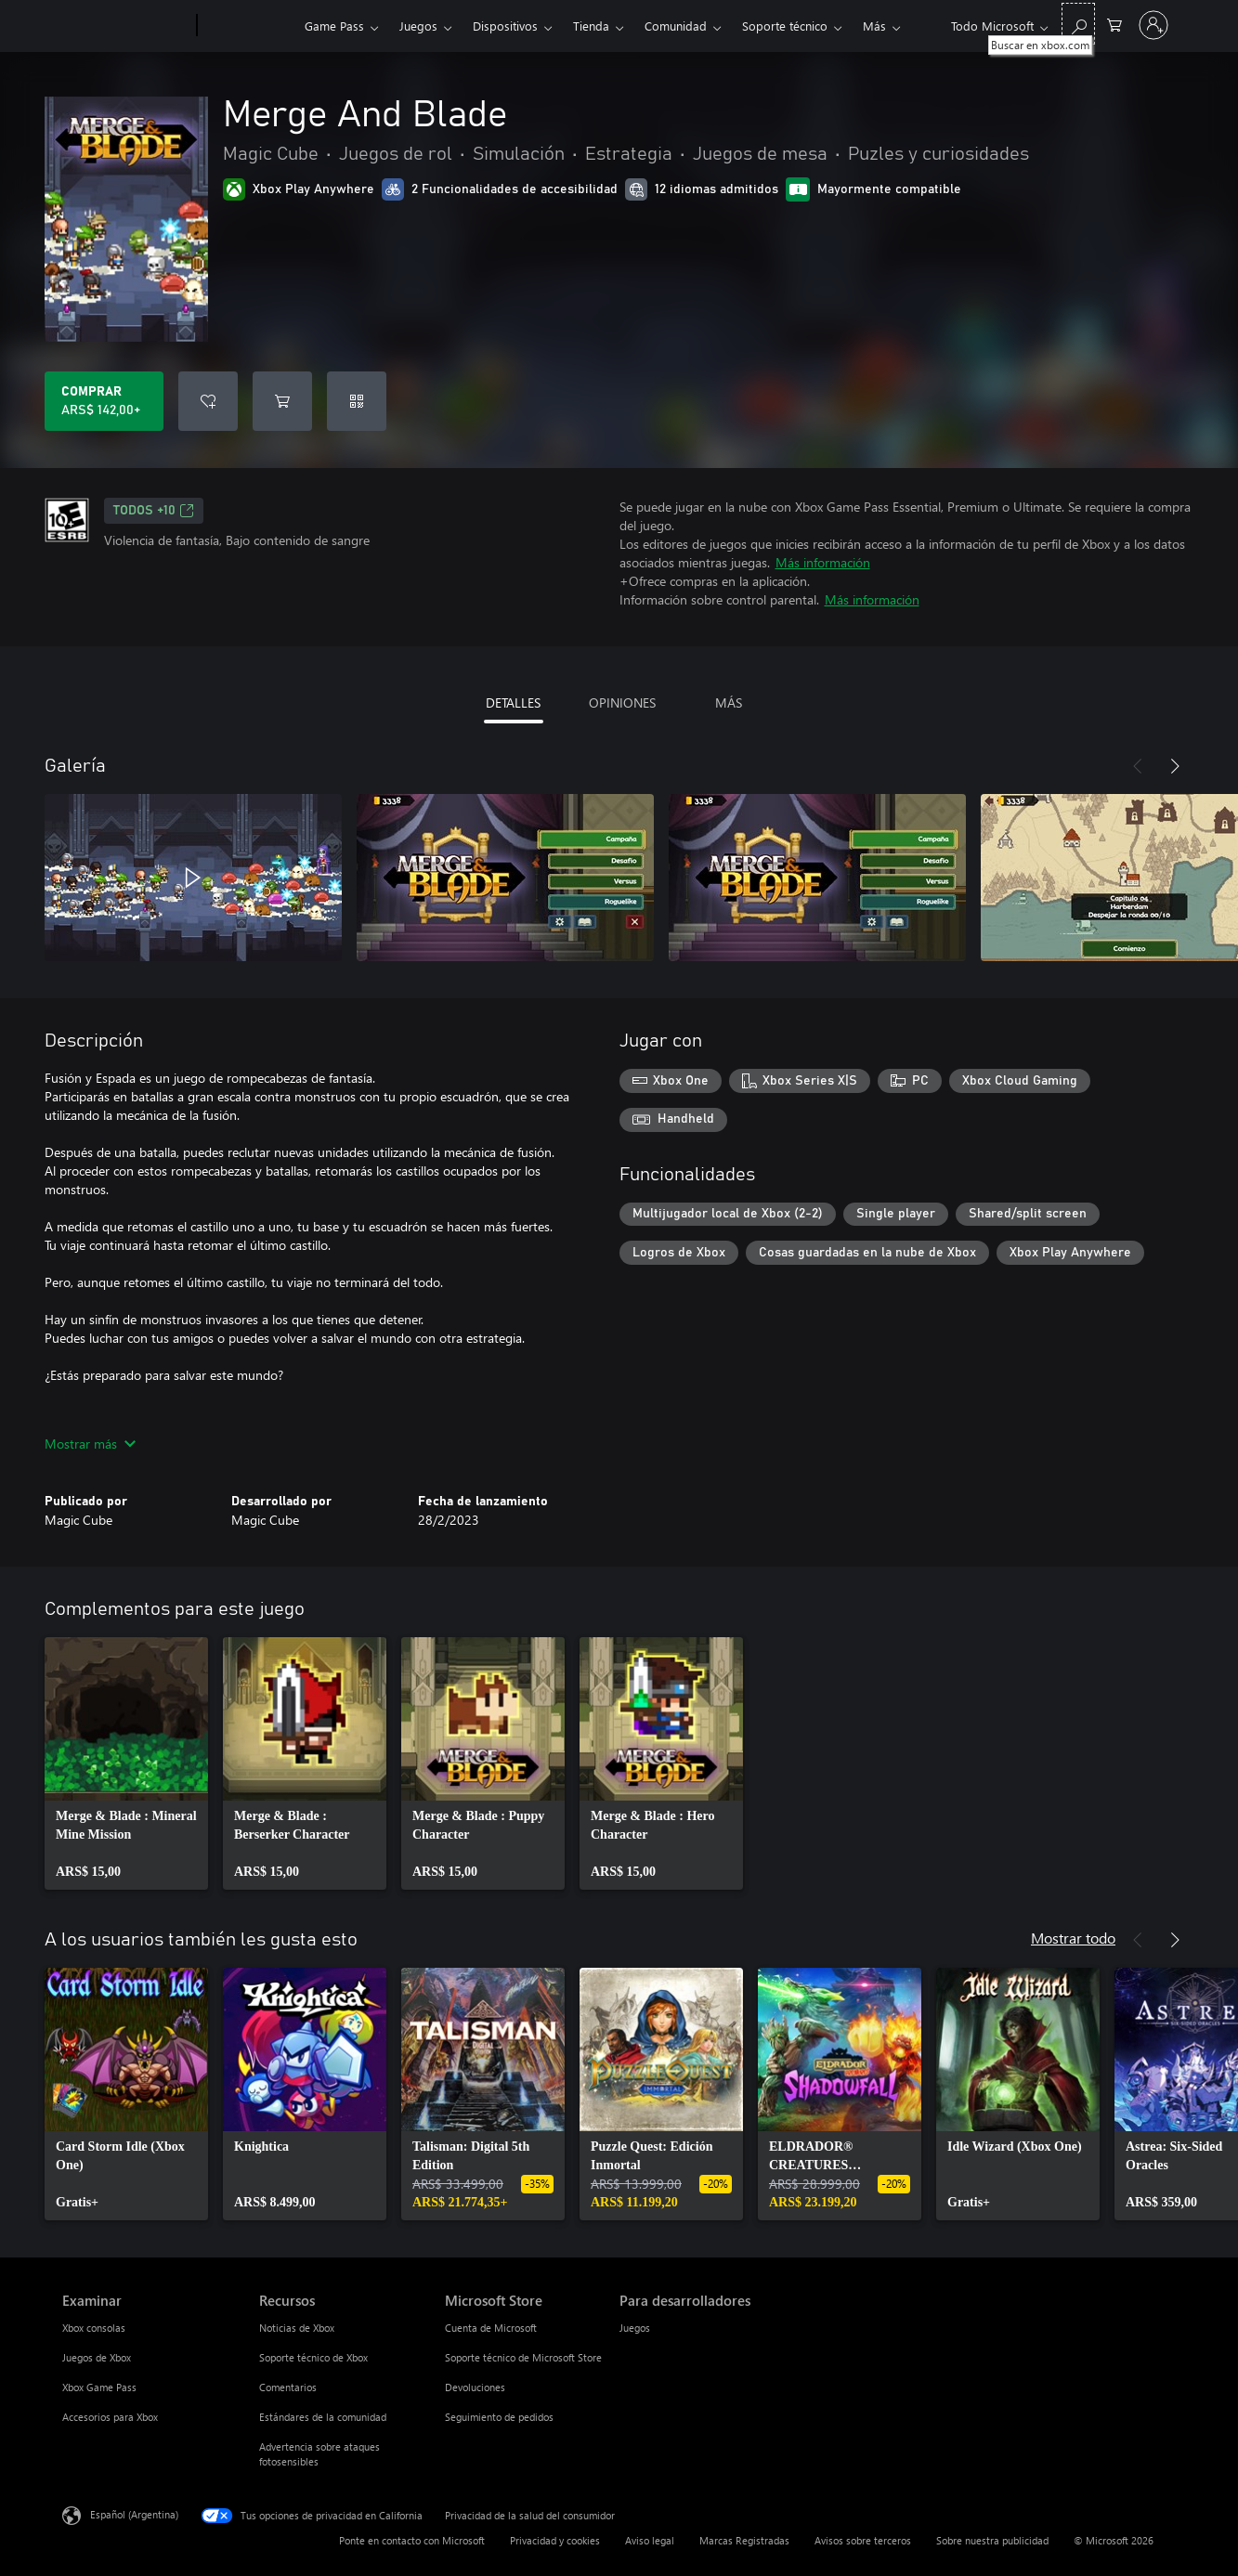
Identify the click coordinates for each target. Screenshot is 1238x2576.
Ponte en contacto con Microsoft (412, 2540)
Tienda (591, 25)
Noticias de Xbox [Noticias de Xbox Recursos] (296, 2328)
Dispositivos (505, 25)
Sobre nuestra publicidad (992, 2540)
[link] (126, 1763)
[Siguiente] (1174, 766)
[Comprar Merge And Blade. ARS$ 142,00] (104, 401)
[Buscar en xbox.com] (1078, 24)
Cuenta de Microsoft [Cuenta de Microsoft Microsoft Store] (491, 2328)
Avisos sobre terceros (862, 2540)
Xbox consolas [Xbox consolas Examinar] (93, 2328)
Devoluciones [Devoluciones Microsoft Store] (475, 2387)
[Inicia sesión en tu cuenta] (1153, 25)
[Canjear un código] (356, 401)
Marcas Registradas (744, 2540)
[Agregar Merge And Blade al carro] (282, 401)
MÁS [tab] (728, 702)
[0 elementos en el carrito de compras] (1114, 24)
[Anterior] (1137, 766)
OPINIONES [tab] (622, 702)
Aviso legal (649, 2540)
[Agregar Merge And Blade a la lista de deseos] (208, 401)
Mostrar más (90, 1443)
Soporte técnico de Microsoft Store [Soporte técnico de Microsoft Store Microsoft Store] (523, 2357)
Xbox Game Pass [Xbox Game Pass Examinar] (99, 2387)
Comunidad (676, 25)
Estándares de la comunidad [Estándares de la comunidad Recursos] (322, 2417)
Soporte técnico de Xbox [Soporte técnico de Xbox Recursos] (313, 2357)
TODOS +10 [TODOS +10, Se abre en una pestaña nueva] (153, 510)
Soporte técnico (785, 25)
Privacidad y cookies (555, 2540)
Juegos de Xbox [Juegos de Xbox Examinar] (96, 2357)
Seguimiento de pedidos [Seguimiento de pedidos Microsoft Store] (499, 2417)
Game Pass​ (334, 25)
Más (874, 25)
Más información (822, 562)
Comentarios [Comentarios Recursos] (288, 2387)
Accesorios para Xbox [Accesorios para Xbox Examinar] (110, 2417)
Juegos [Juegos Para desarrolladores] (634, 2328)
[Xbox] (248, 26)
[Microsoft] (125, 26)
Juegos (418, 25)
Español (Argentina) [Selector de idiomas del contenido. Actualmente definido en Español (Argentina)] (134, 2514)
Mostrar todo (1073, 1937)
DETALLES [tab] (513, 702)
